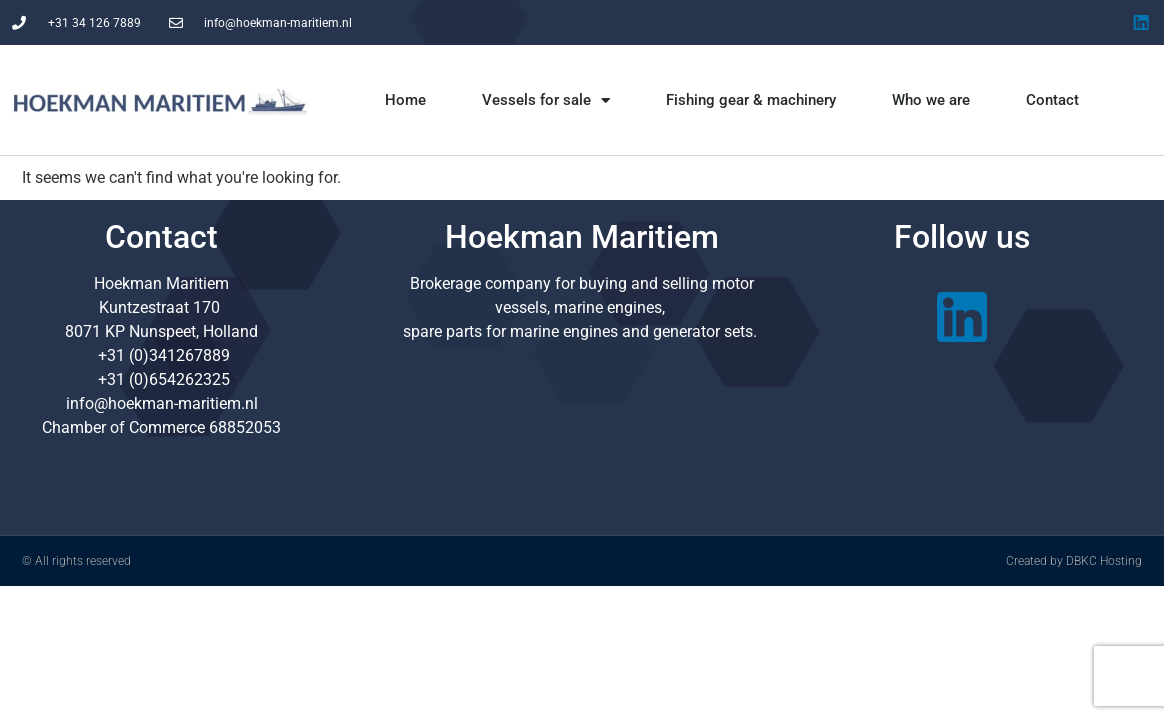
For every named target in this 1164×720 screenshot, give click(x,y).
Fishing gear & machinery (751, 100)
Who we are (931, 100)
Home (405, 100)
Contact (1052, 100)
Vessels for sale (546, 100)
